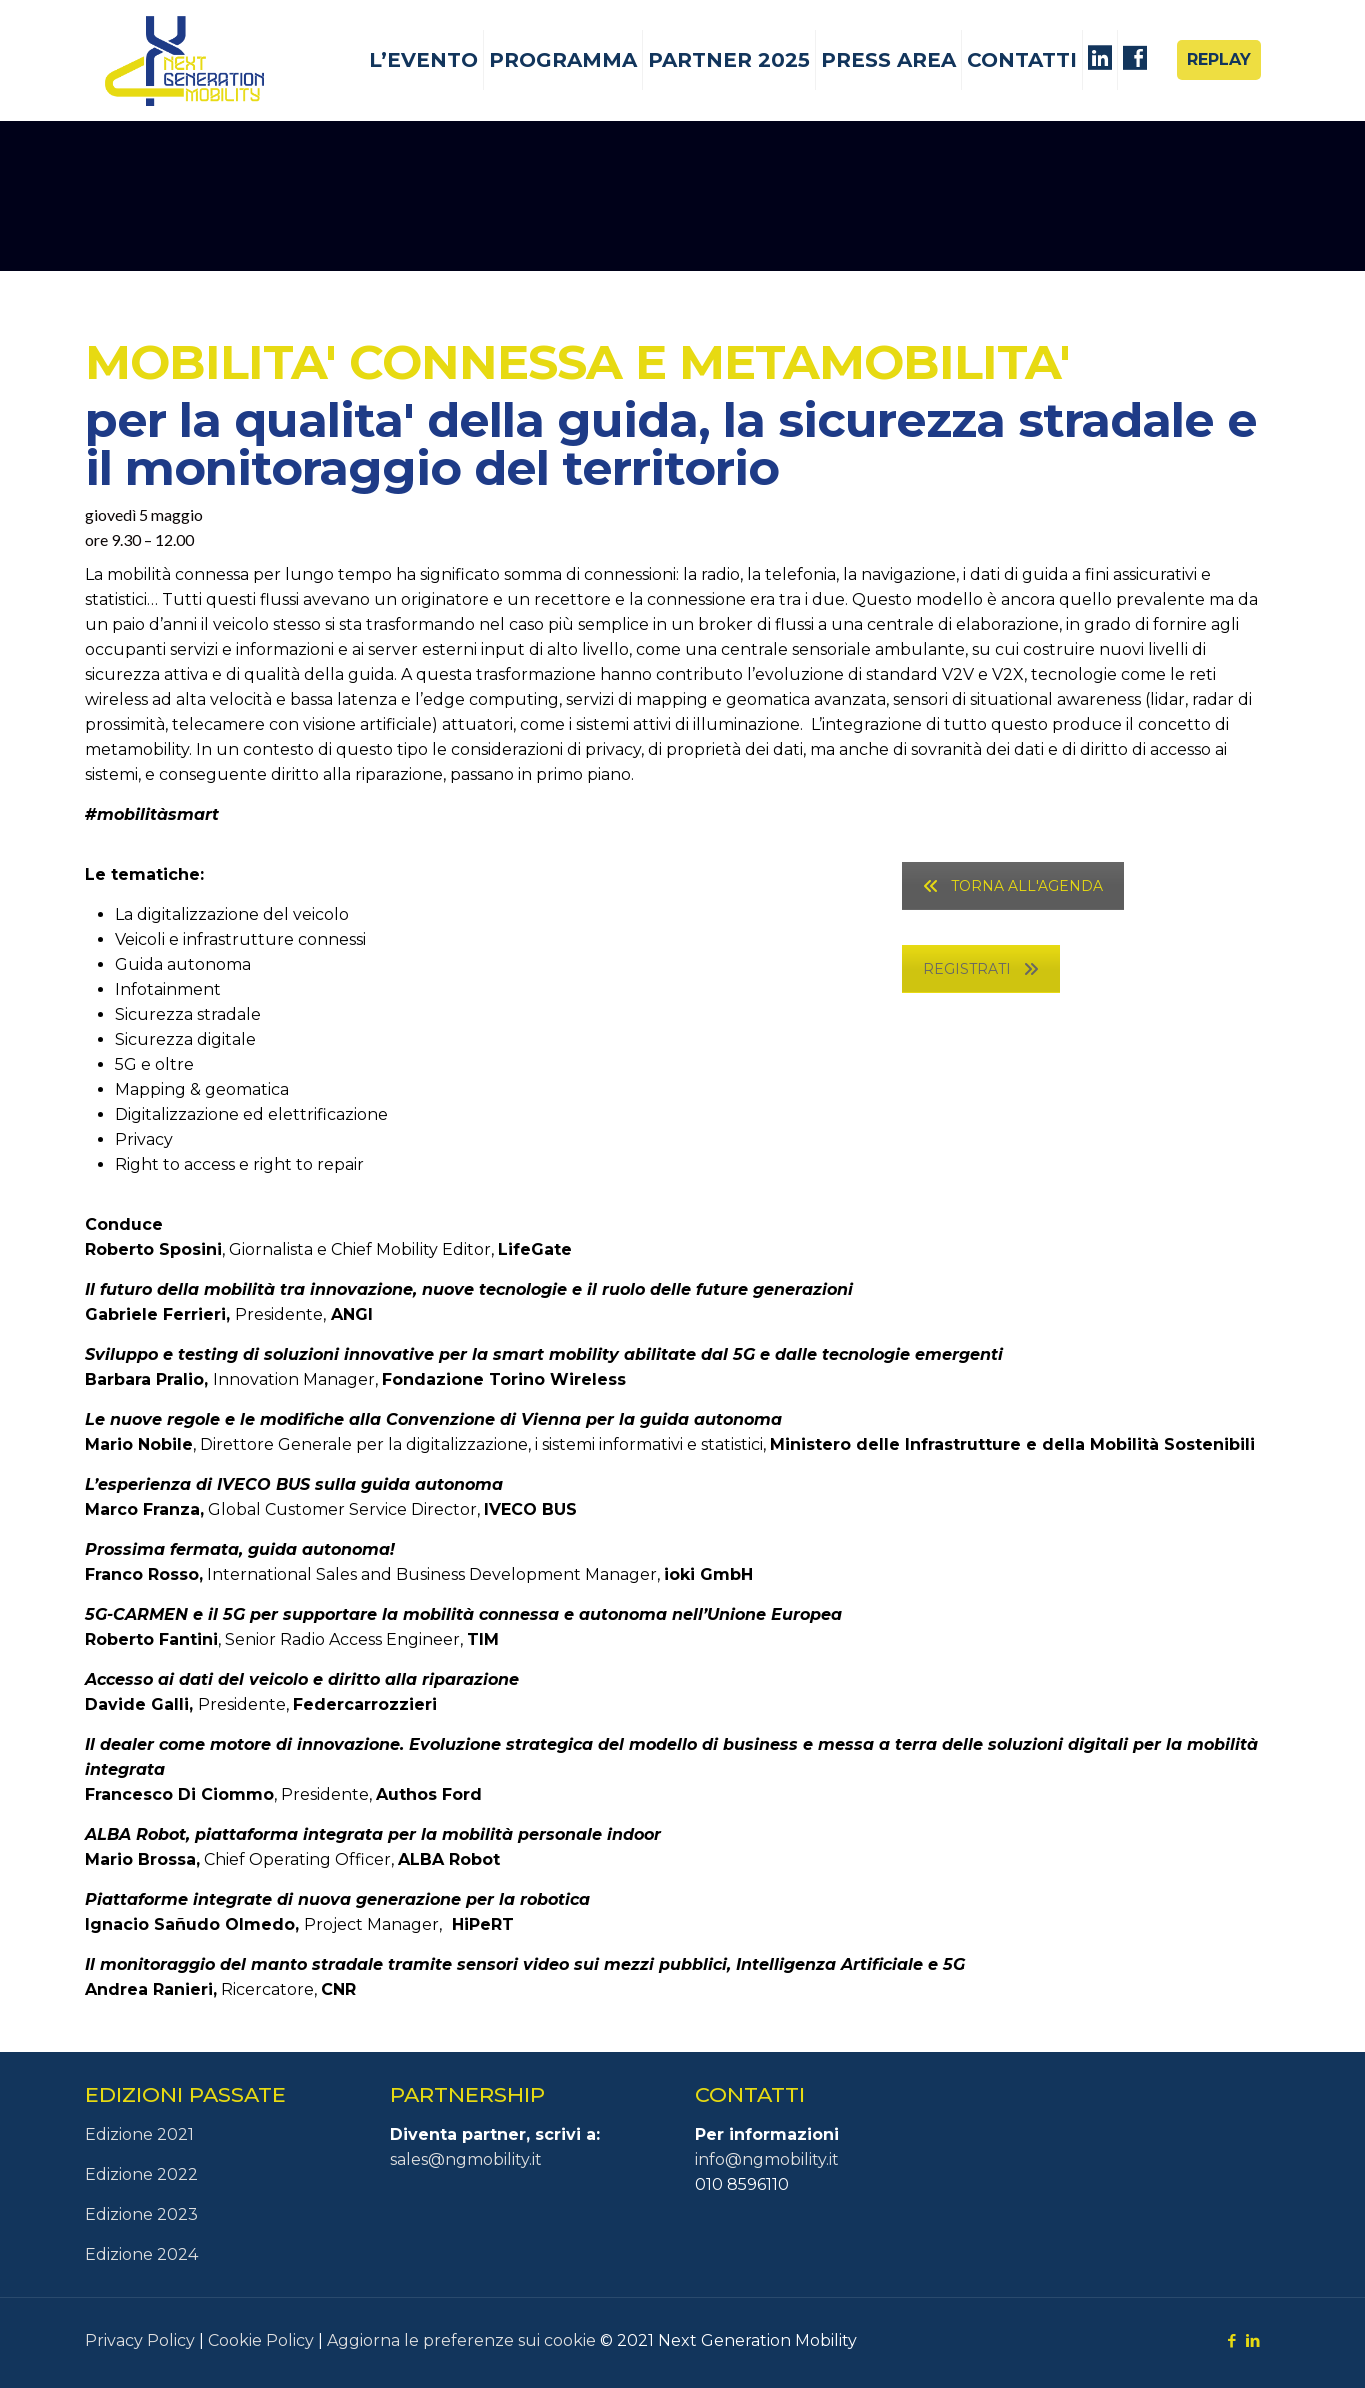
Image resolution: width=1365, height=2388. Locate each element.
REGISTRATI (981, 969)
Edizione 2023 (141, 2214)
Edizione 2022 (141, 2174)
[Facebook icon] (1232, 2340)
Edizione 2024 (141, 2254)
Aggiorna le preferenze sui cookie (461, 2340)
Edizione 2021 (139, 2134)
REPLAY (1219, 59)
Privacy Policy (140, 2340)
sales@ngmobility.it (466, 2159)
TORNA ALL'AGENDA (1013, 886)
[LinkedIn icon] (1253, 2340)
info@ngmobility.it (767, 2159)
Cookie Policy (261, 2340)
